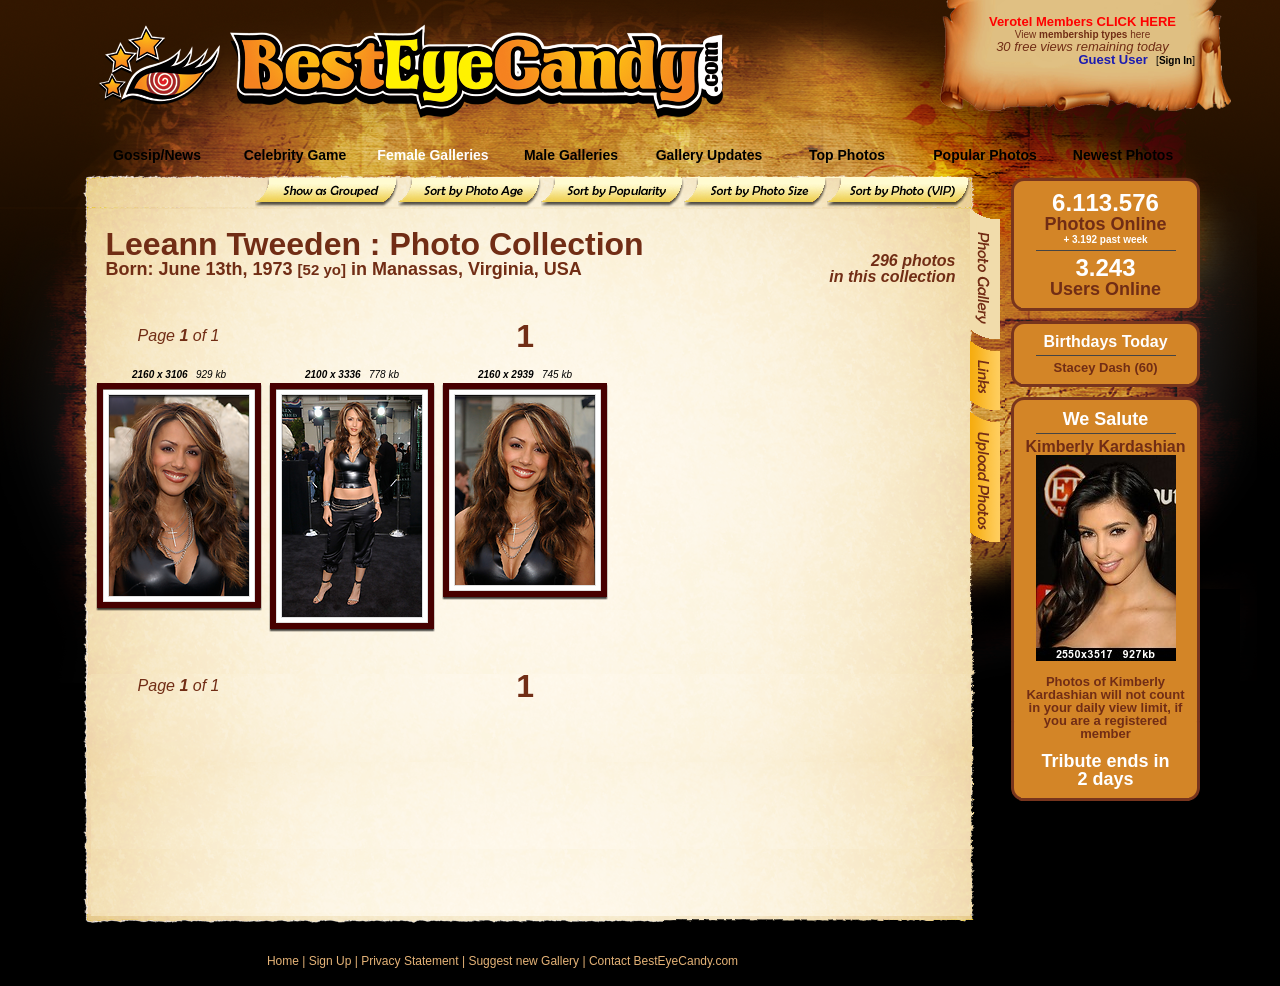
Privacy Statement (409, 961)
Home (283, 961)
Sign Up (330, 961)
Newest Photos (1123, 155)
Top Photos (847, 155)
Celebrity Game (295, 155)
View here (1082, 34)
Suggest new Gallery (523, 961)
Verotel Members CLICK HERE (1082, 21)
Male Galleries (571, 155)
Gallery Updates (709, 155)
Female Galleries (432, 155)
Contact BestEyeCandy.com (663, 961)
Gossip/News (157, 155)
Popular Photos (984, 155)
